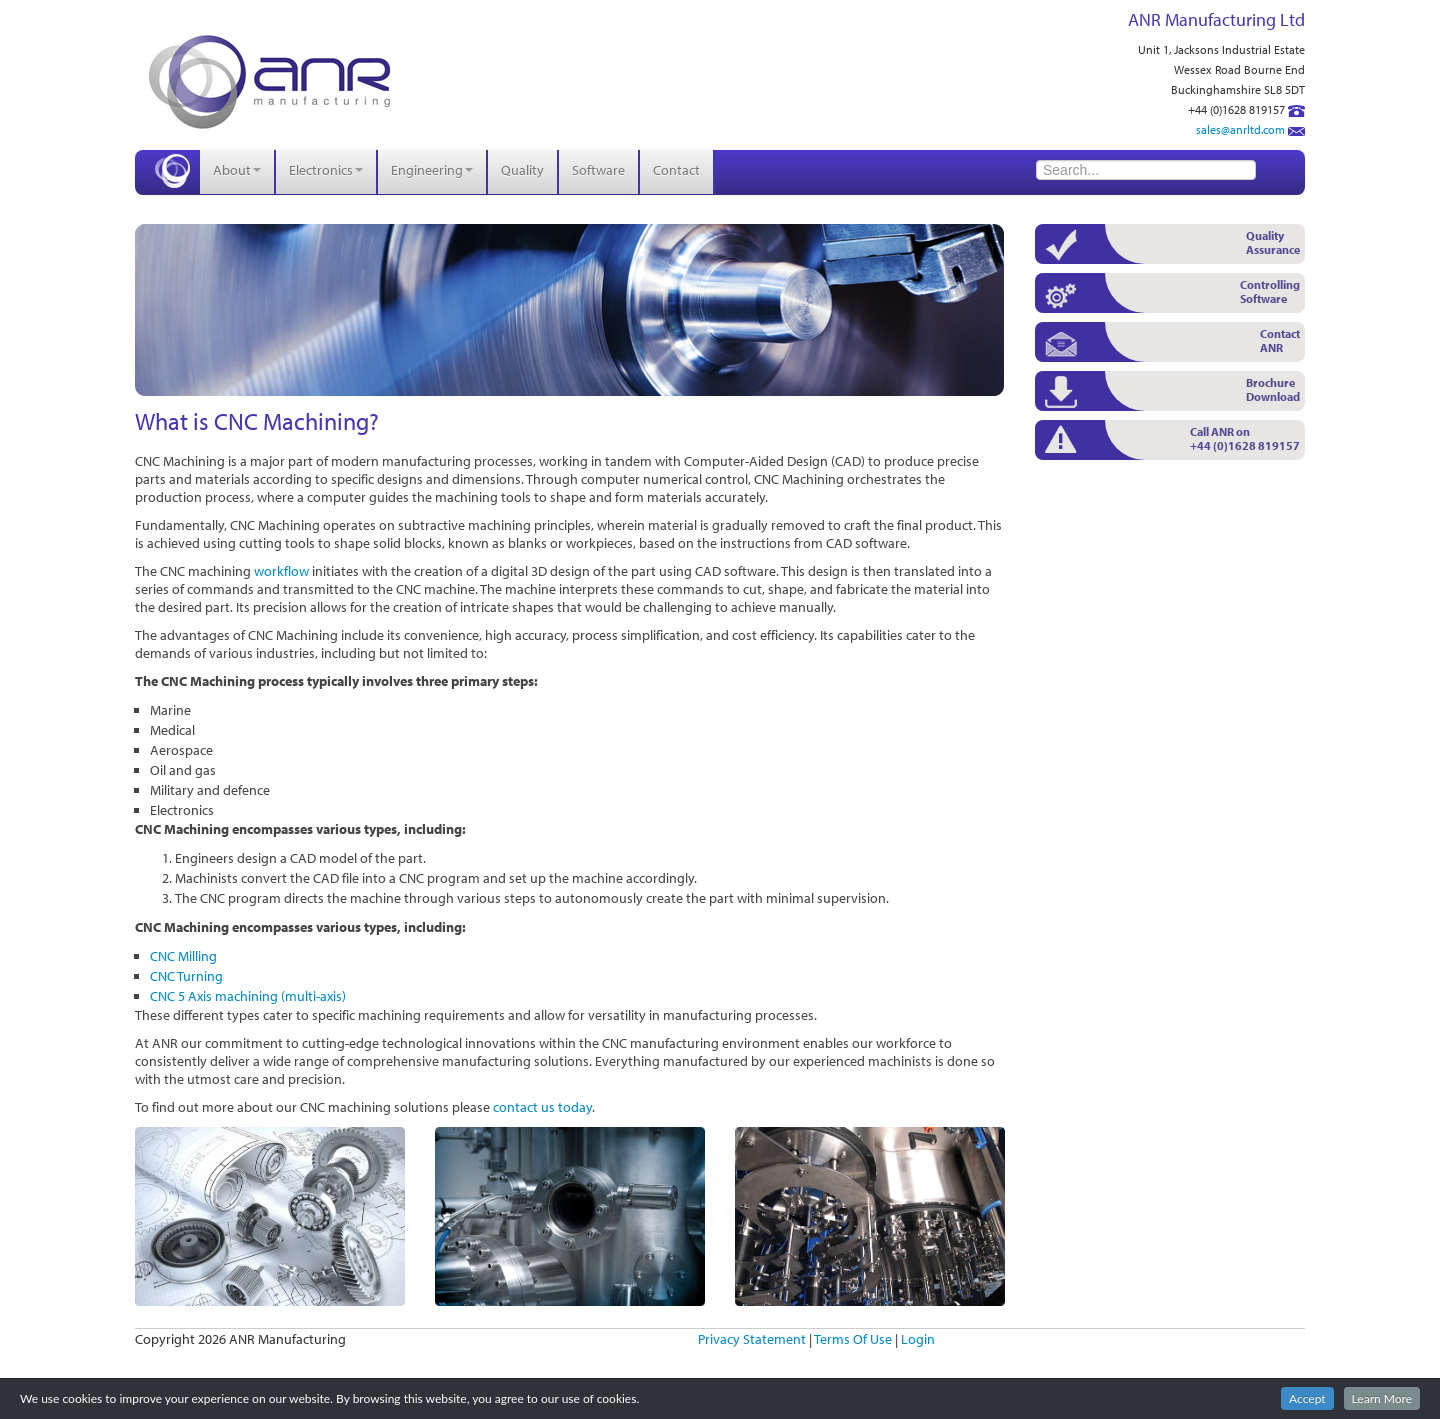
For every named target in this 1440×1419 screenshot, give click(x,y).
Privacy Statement (752, 1339)
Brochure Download (1273, 389)
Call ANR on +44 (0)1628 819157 (1245, 438)
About (237, 170)
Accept (1307, 1398)
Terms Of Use (853, 1339)
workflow (281, 571)
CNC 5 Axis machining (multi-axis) (248, 996)
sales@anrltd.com (1240, 129)
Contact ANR (1280, 340)
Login (918, 1339)
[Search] (1146, 170)
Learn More (1382, 1398)
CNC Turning (186, 976)
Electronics (326, 170)
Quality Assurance (1273, 242)
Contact (676, 170)
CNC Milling (183, 956)
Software (598, 170)
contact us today (542, 1107)
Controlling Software (1270, 291)
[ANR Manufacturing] (269, 80)
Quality (522, 170)
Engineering (432, 170)
